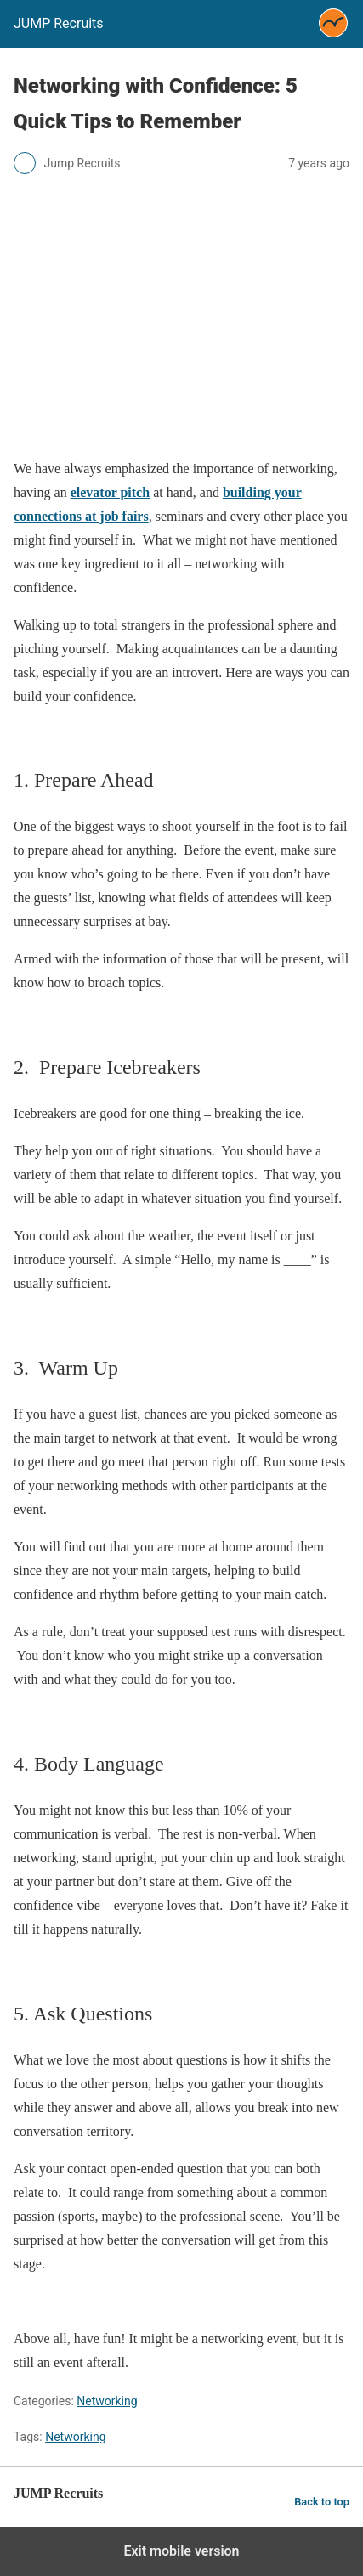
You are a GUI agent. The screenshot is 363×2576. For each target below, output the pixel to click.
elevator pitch (110, 492)
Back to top (321, 2501)
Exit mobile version (181, 2551)
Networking (107, 2401)
